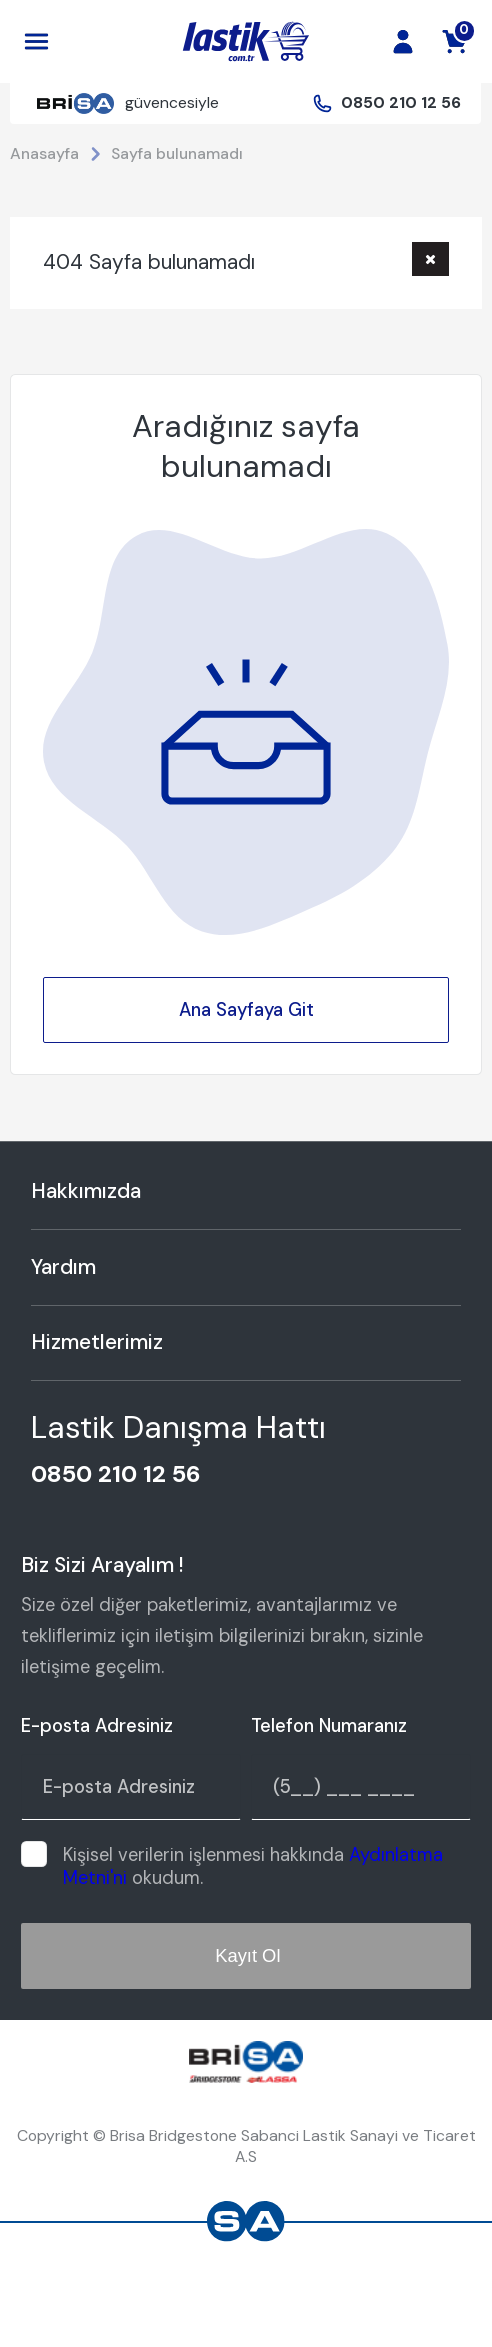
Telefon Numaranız (329, 1726)
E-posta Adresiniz (97, 1726)
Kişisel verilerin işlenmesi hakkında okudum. (253, 1867)
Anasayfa (44, 153)
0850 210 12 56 (401, 102)
